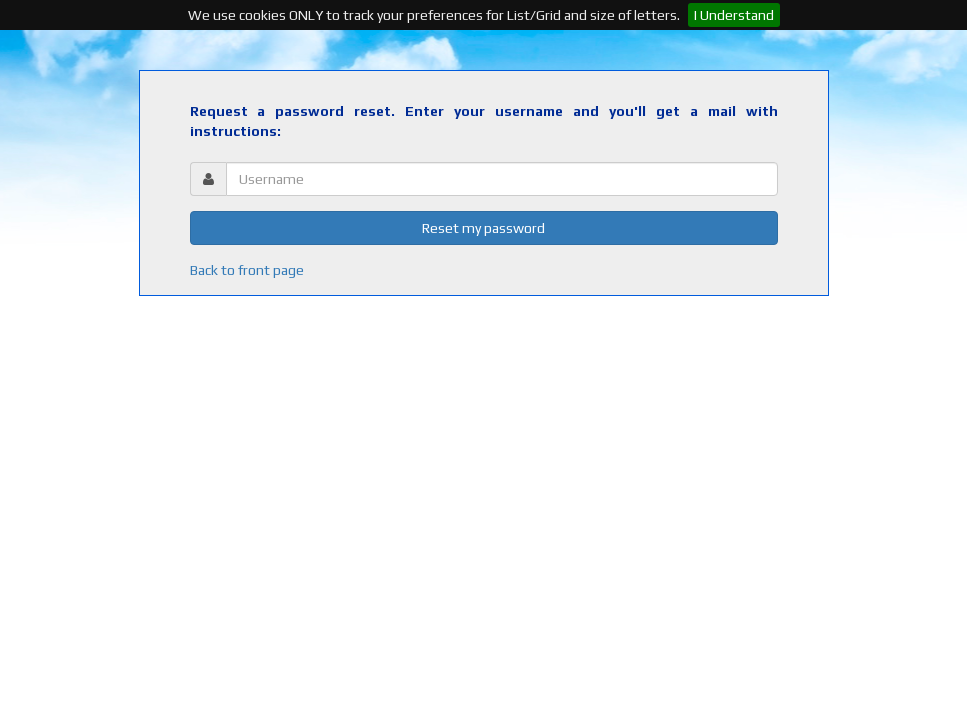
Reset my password (483, 228)
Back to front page (247, 270)
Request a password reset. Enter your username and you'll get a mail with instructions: (484, 121)
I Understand (734, 15)
